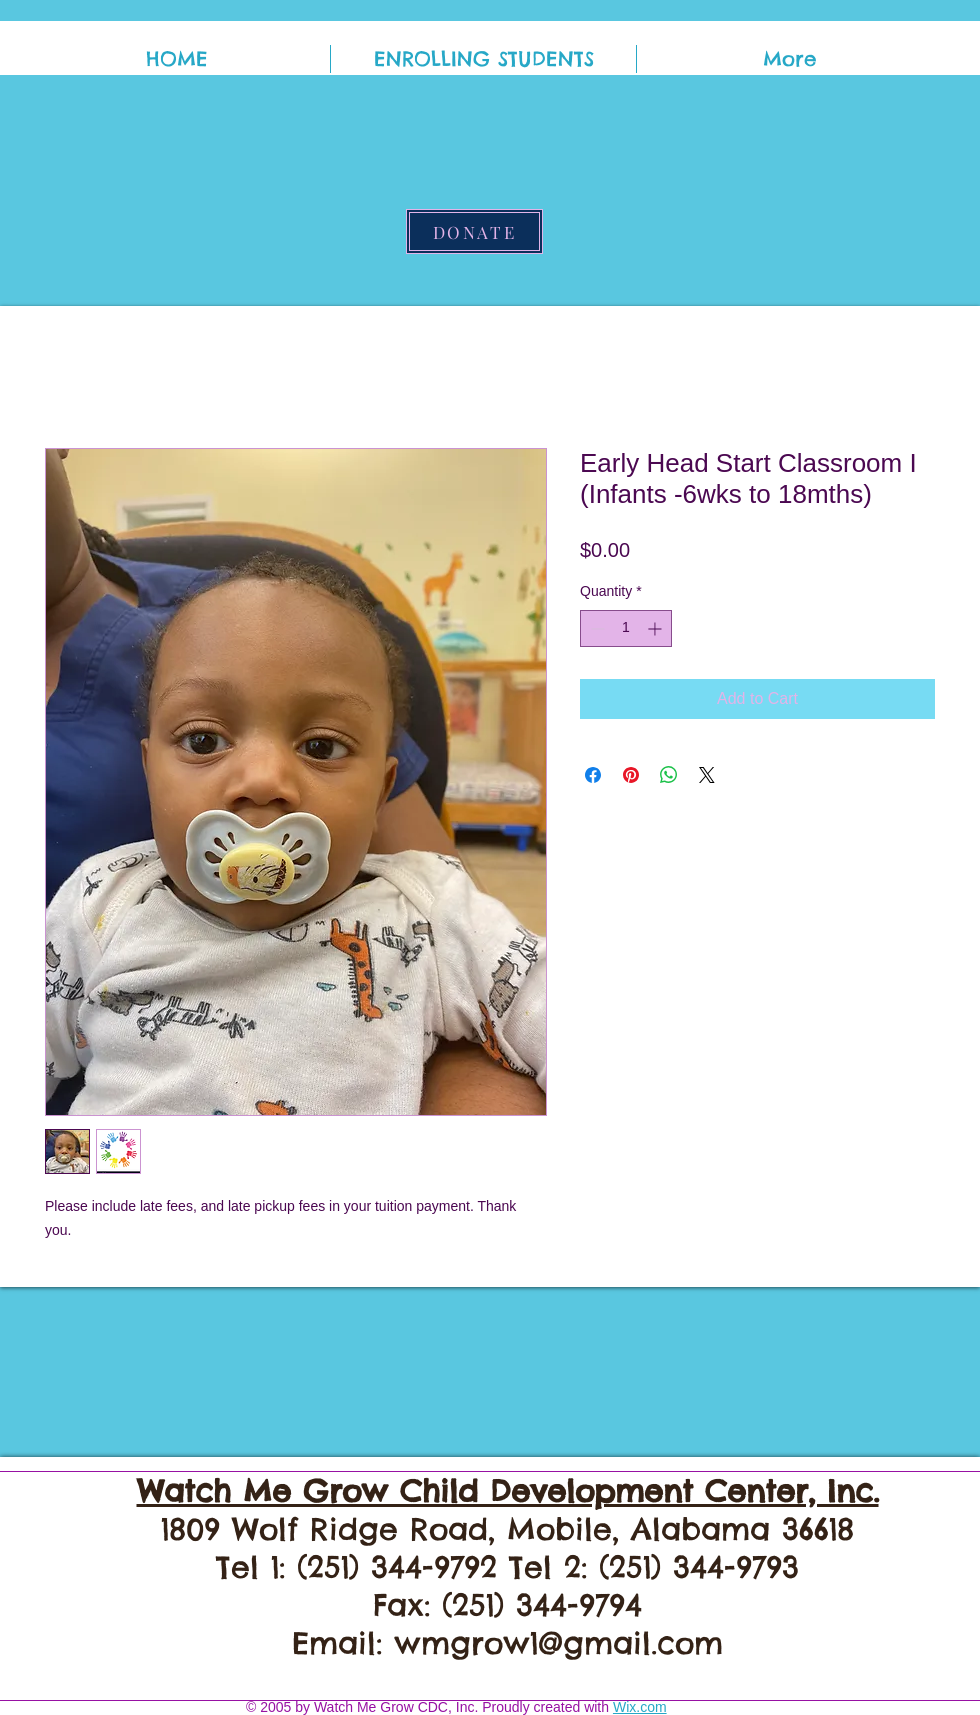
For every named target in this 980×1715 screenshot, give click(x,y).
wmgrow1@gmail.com (558, 1643)
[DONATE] (474, 231)
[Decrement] (595, 628)
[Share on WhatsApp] (669, 775)
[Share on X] (707, 775)
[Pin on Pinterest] (631, 775)
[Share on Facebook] (593, 775)
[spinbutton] (626, 628)
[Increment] (656, 628)
